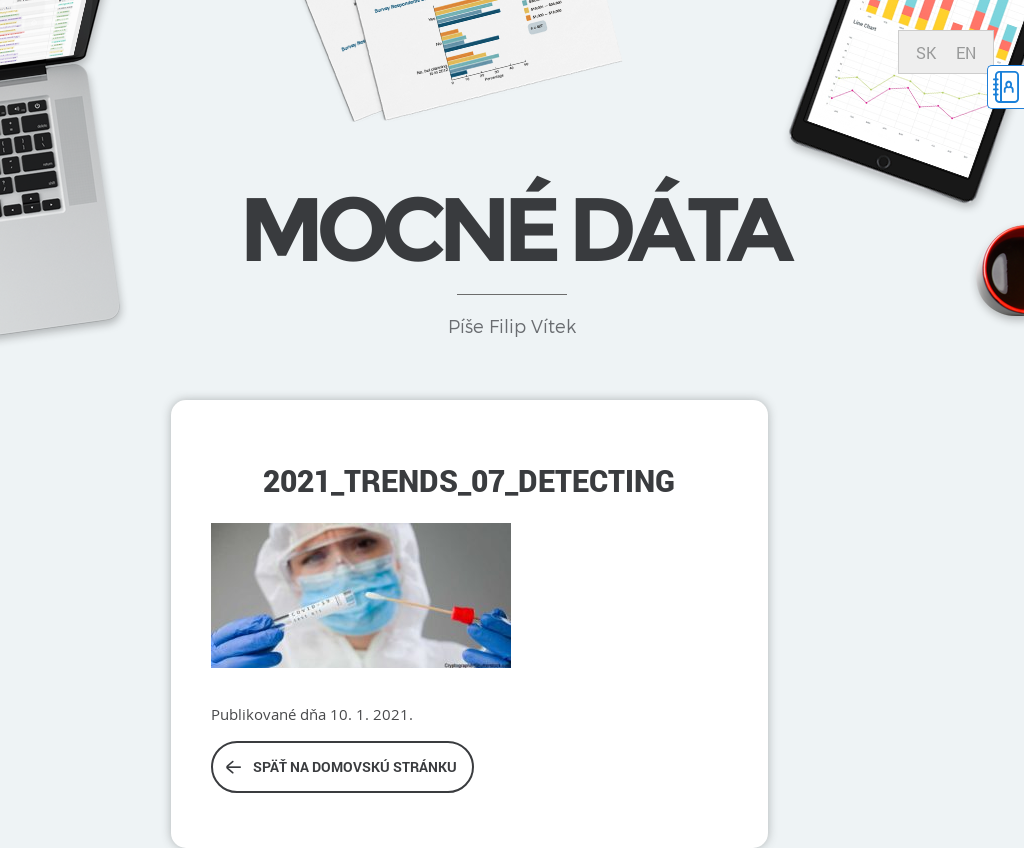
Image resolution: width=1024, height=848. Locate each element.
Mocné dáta (512, 229)
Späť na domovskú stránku (341, 766)
